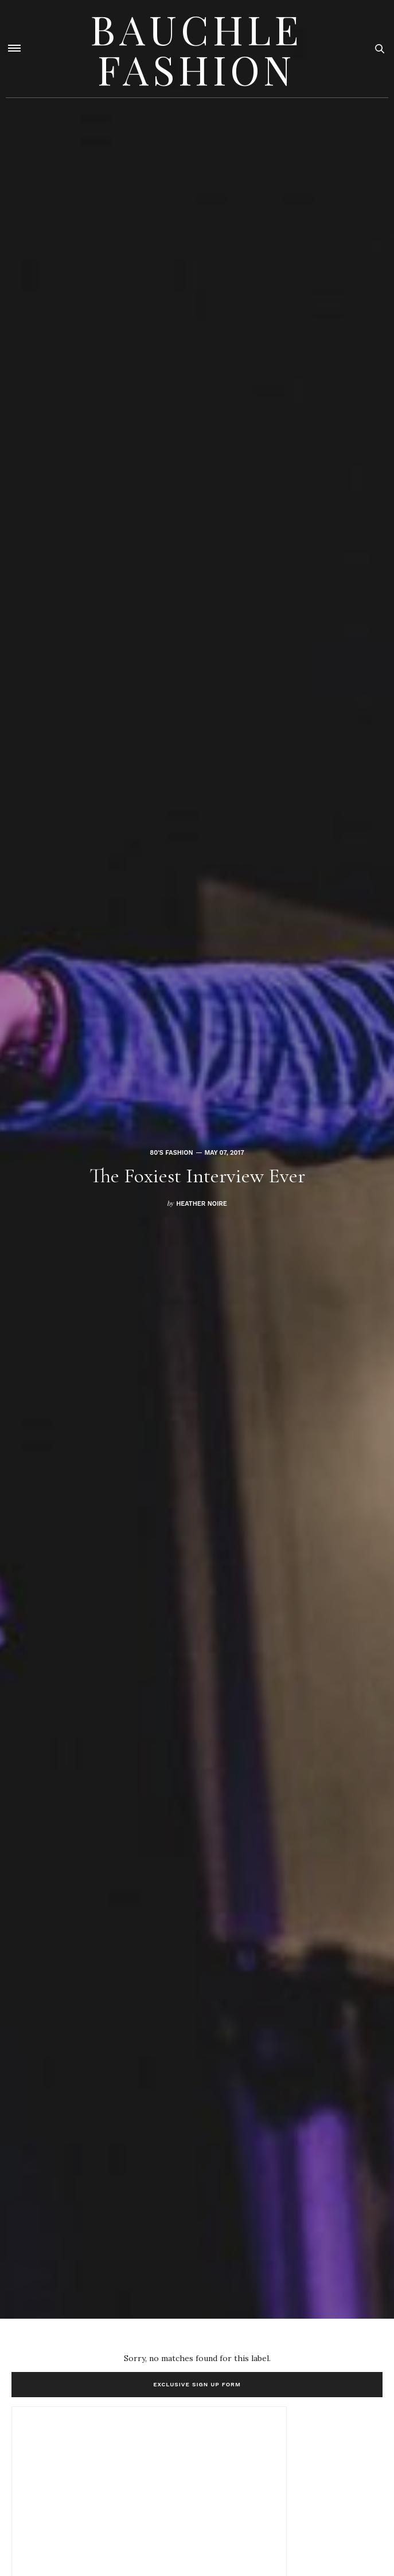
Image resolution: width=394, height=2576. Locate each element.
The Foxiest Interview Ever (197, 1175)
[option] (197, 1159)
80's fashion (171, 1152)
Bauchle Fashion (197, 49)
